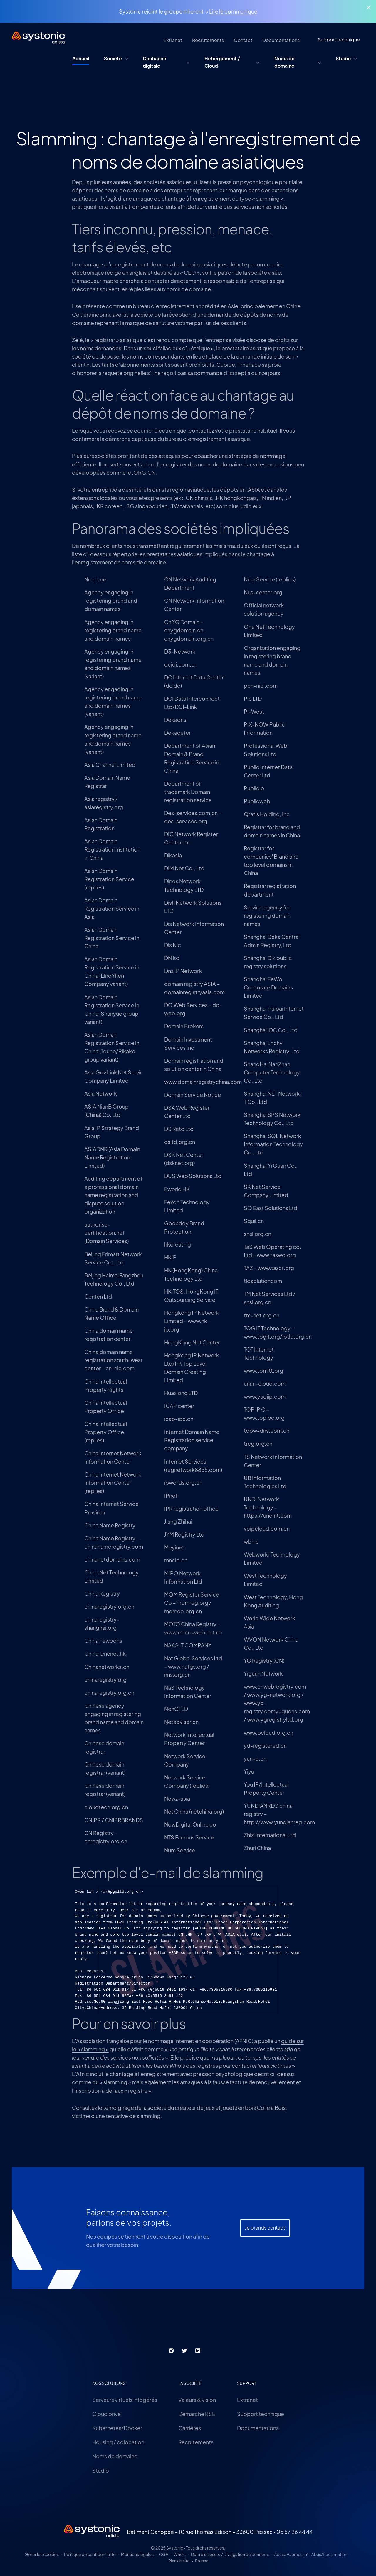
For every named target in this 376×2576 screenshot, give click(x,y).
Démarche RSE (196, 2413)
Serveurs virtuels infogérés (124, 2399)
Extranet (247, 2399)
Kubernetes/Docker (117, 2428)
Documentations (258, 2428)
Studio (100, 2470)
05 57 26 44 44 (294, 2531)
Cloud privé (106, 2413)
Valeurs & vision (197, 2399)
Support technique (260, 2413)
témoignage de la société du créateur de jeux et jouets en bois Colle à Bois (194, 2107)
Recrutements (196, 2442)
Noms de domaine (114, 2456)
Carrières (189, 2428)
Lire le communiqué (233, 11)
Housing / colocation (118, 2442)
